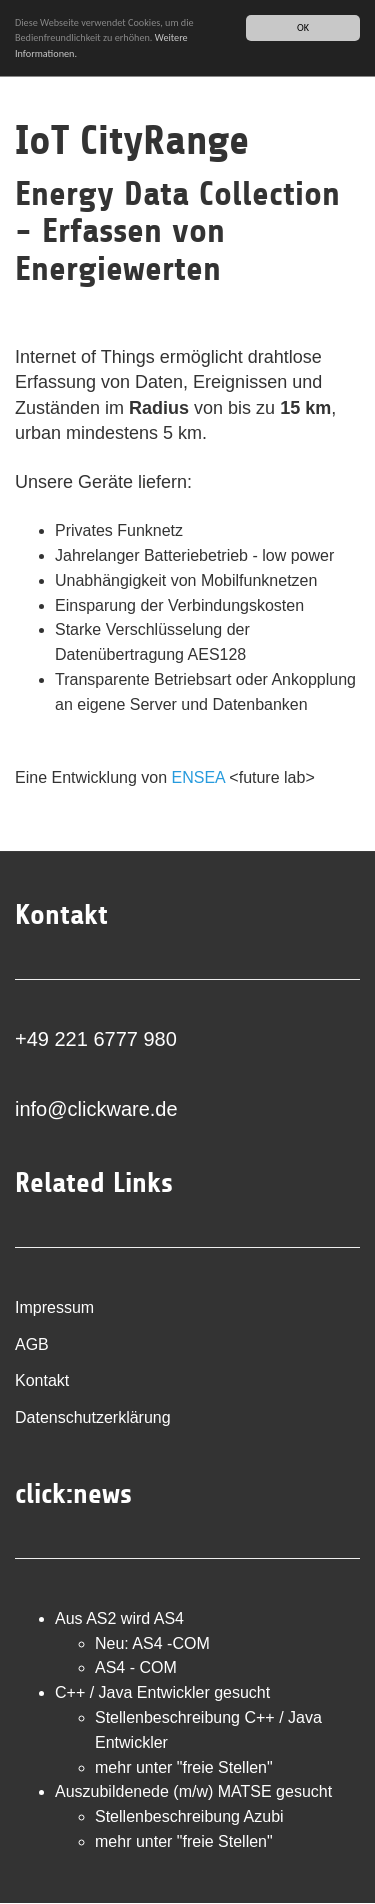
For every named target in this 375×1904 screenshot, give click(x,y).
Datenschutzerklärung (93, 1417)
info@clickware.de (96, 1109)
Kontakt (42, 1380)
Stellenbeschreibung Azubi (189, 1816)
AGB (32, 1344)
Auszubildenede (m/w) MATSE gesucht (193, 1791)
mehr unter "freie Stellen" (184, 1767)
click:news (73, 1494)
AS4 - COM (136, 1667)
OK (303, 27)
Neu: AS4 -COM (152, 1643)
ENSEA (198, 777)
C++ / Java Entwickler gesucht (162, 1692)
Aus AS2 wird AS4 (119, 1618)
